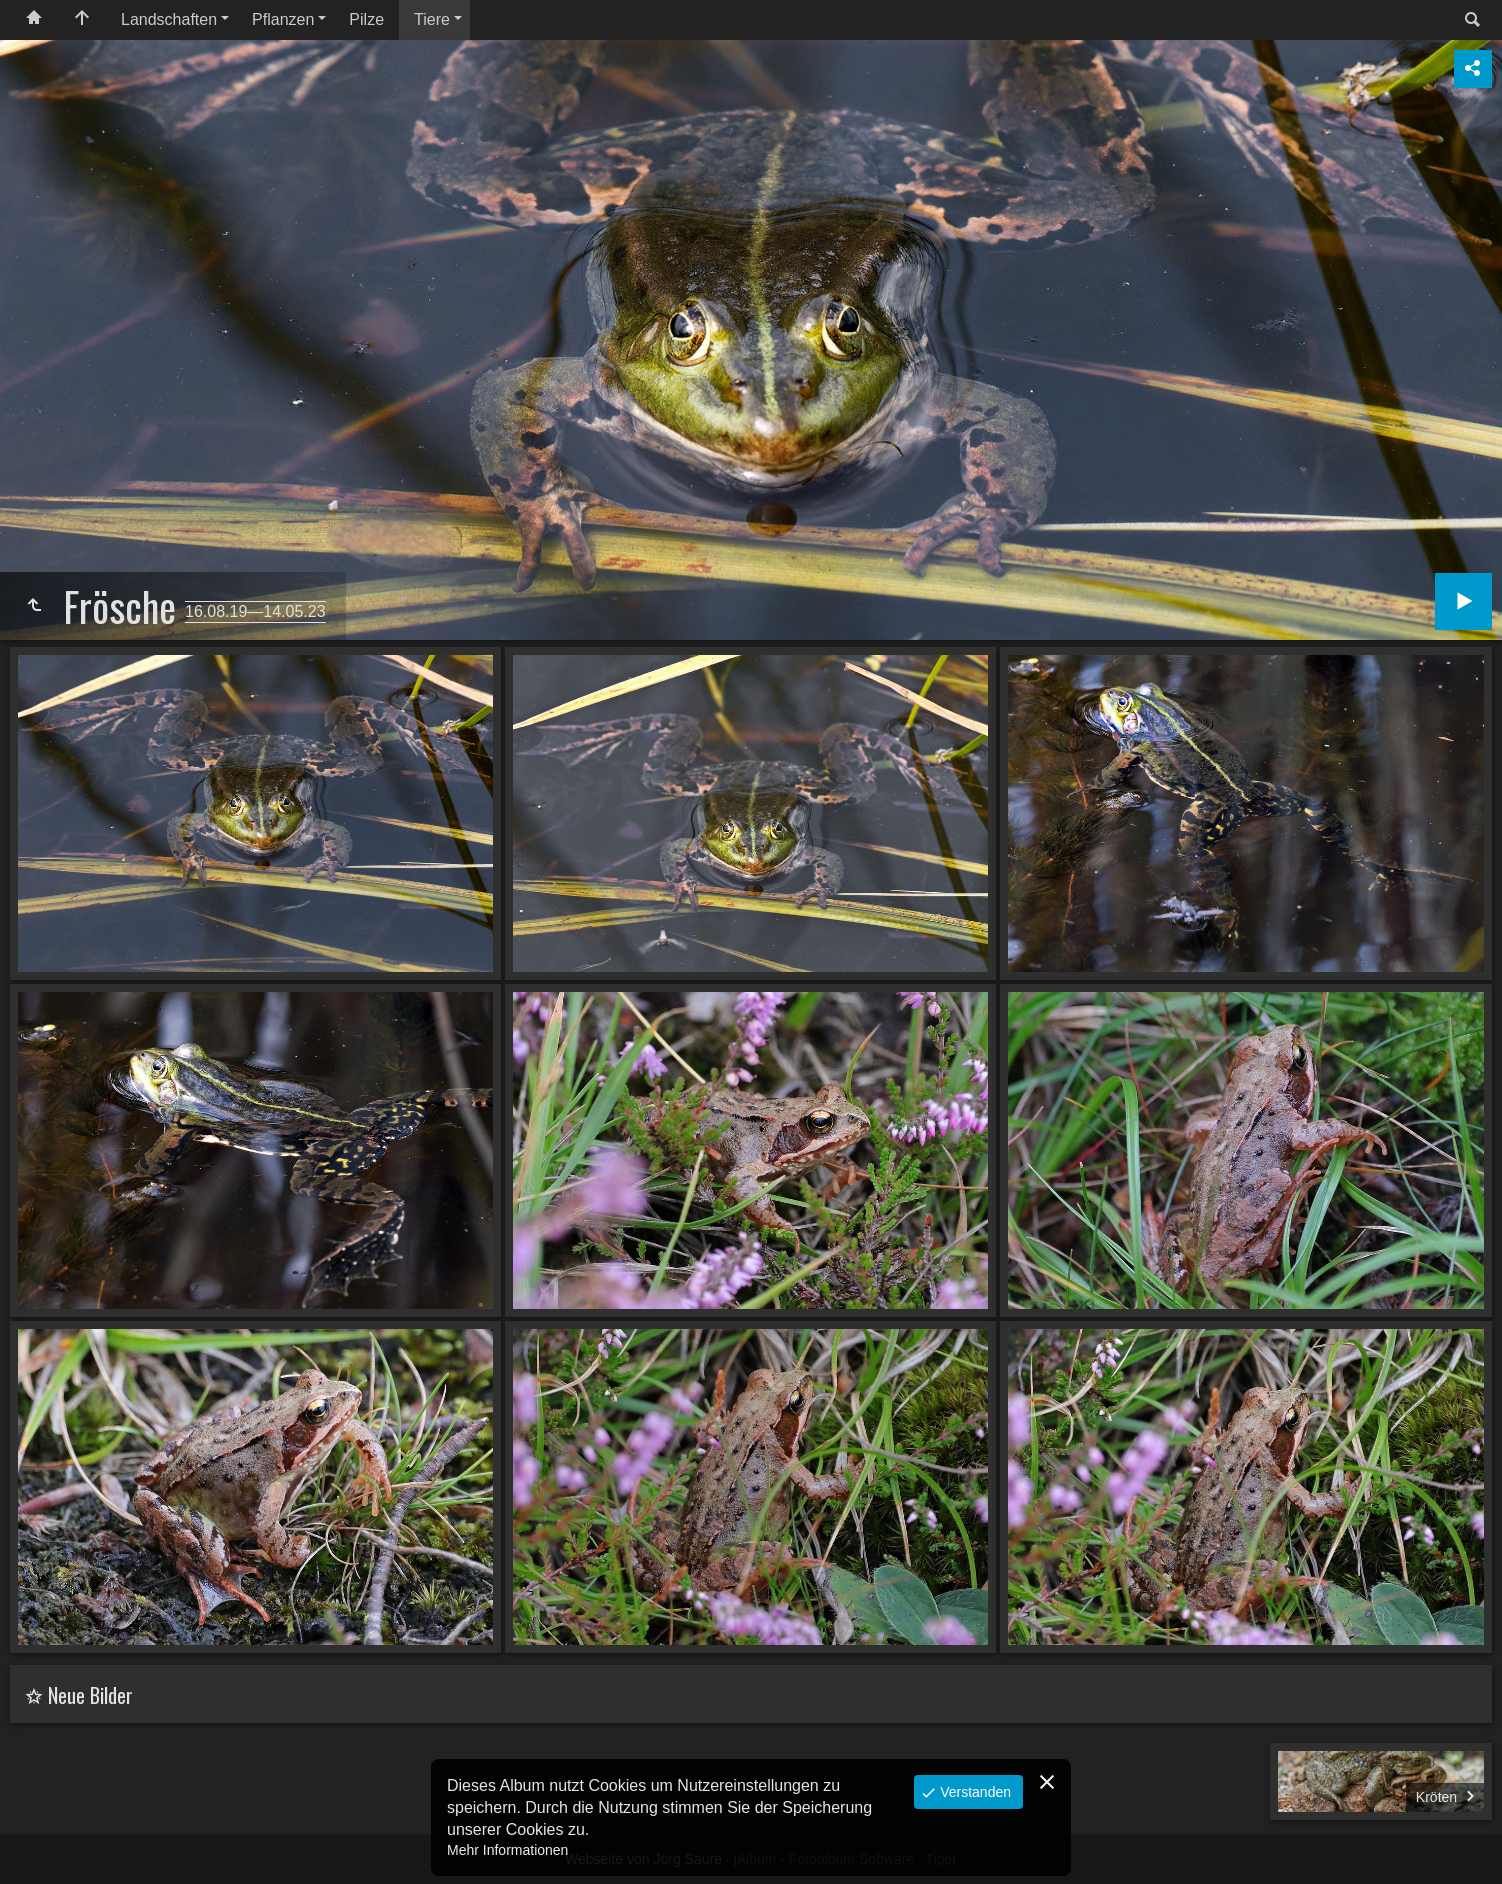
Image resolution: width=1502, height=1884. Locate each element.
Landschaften (169, 19)
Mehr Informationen (507, 1850)
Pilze (366, 19)
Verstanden (973, 1792)
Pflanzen (283, 19)
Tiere (432, 19)
